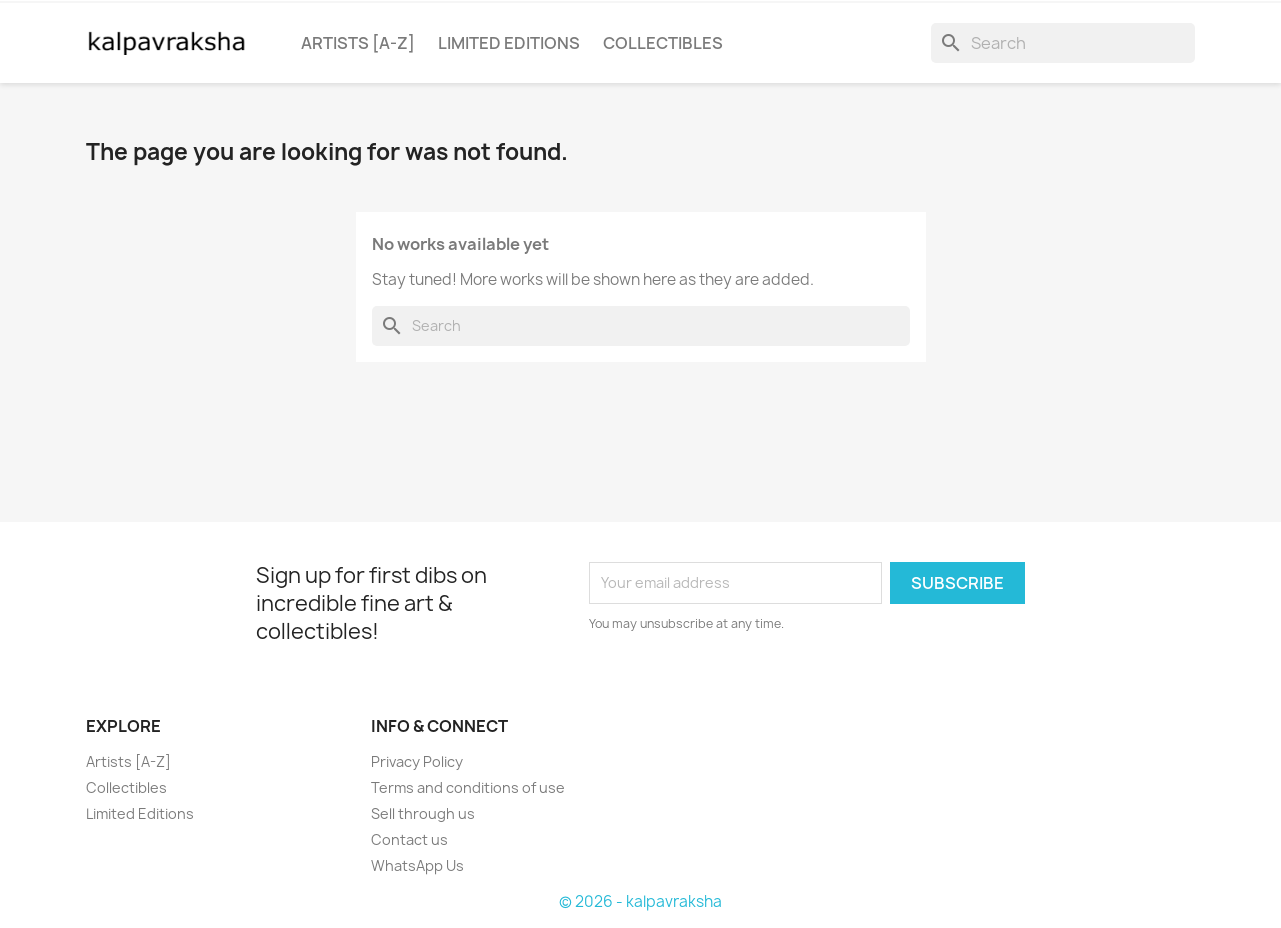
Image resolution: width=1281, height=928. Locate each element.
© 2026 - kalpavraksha (640, 901)
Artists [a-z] (358, 43)
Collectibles (663, 43)
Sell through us (423, 813)
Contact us (409, 839)
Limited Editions (509, 43)
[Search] (1063, 43)
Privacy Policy (417, 761)
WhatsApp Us (417, 865)
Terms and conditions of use (468, 787)
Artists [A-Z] (128, 761)
